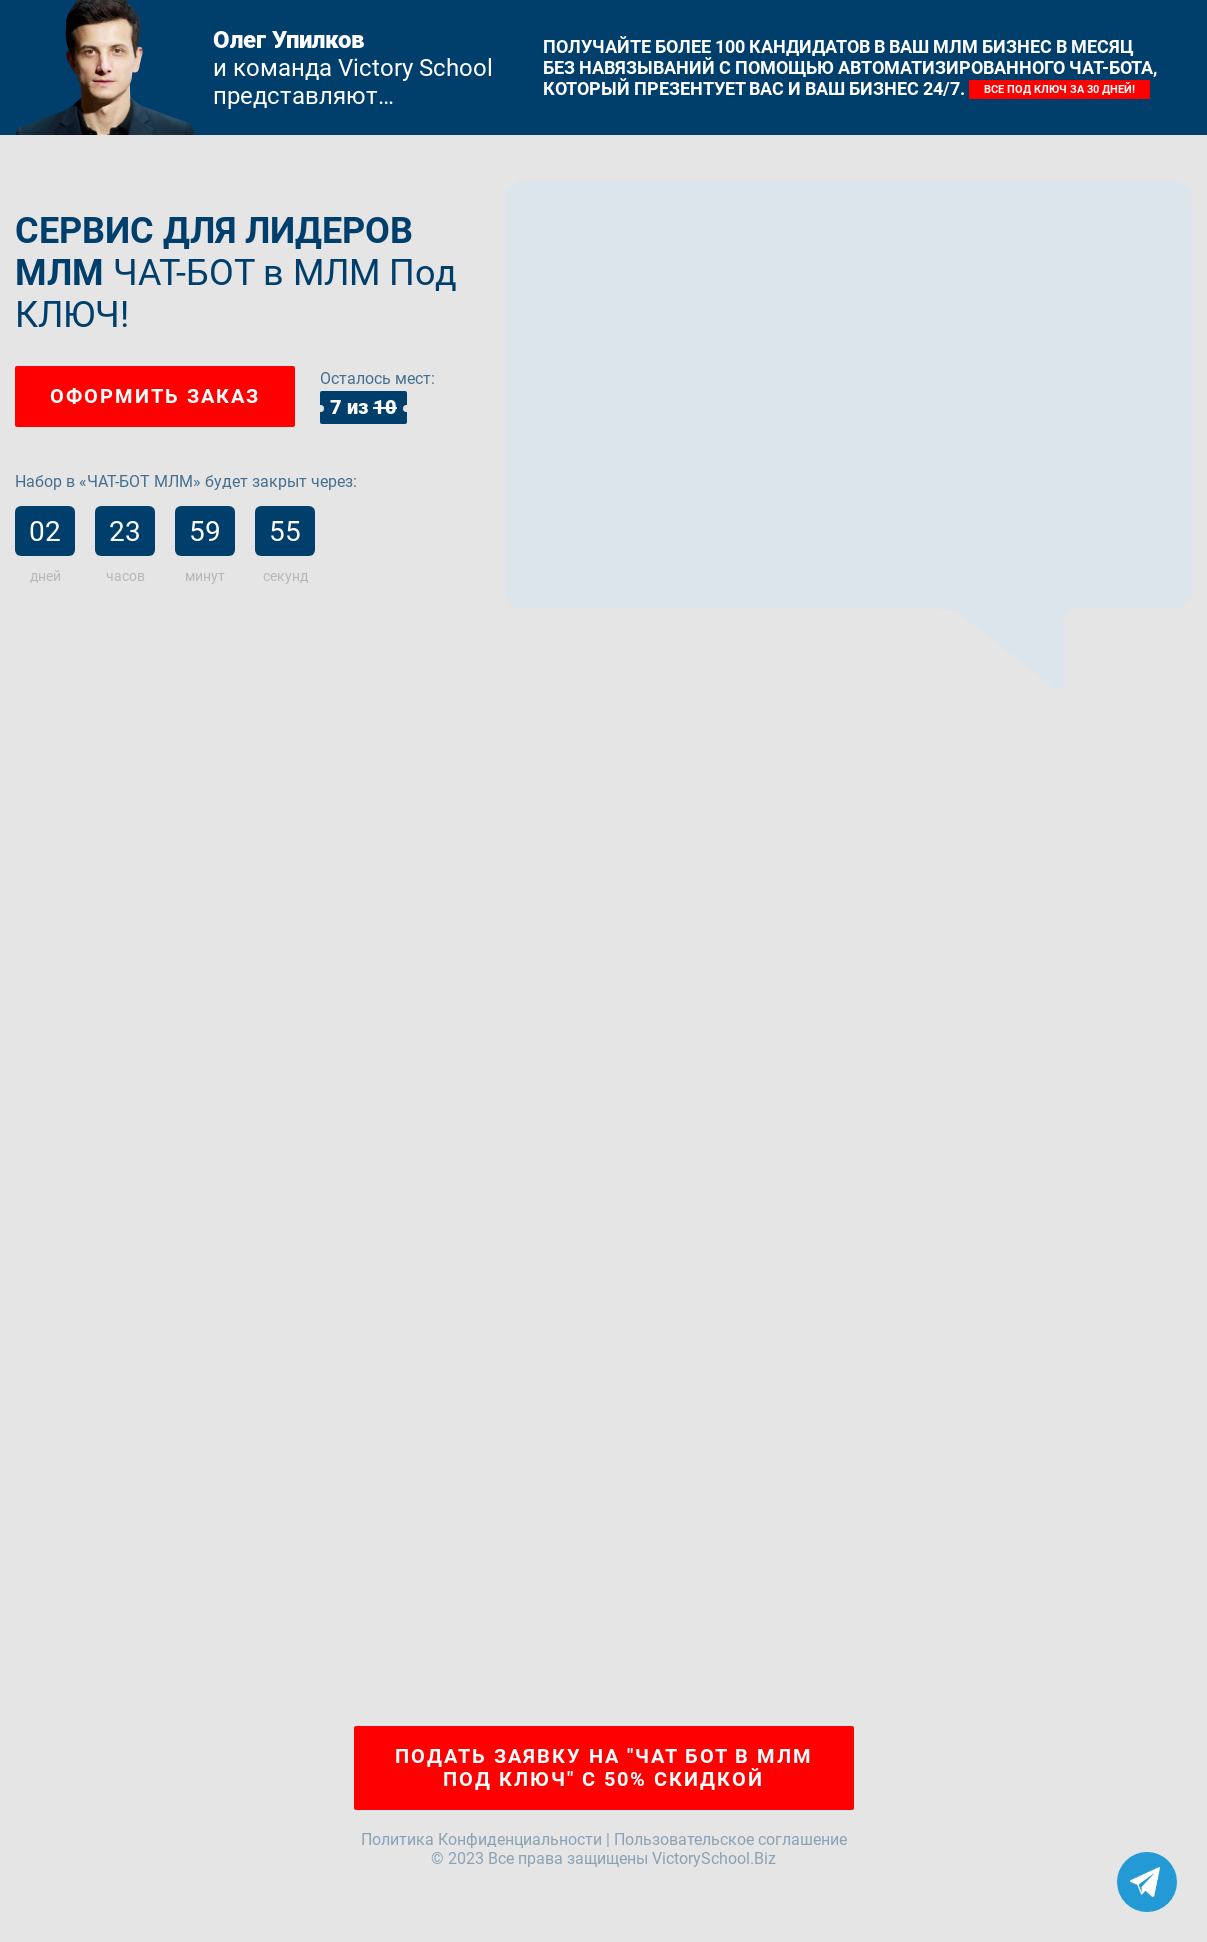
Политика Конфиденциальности (481, 1839)
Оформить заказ (155, 396)
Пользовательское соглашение (730, 1839)
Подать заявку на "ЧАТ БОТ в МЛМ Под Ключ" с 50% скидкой (604, 1767)
